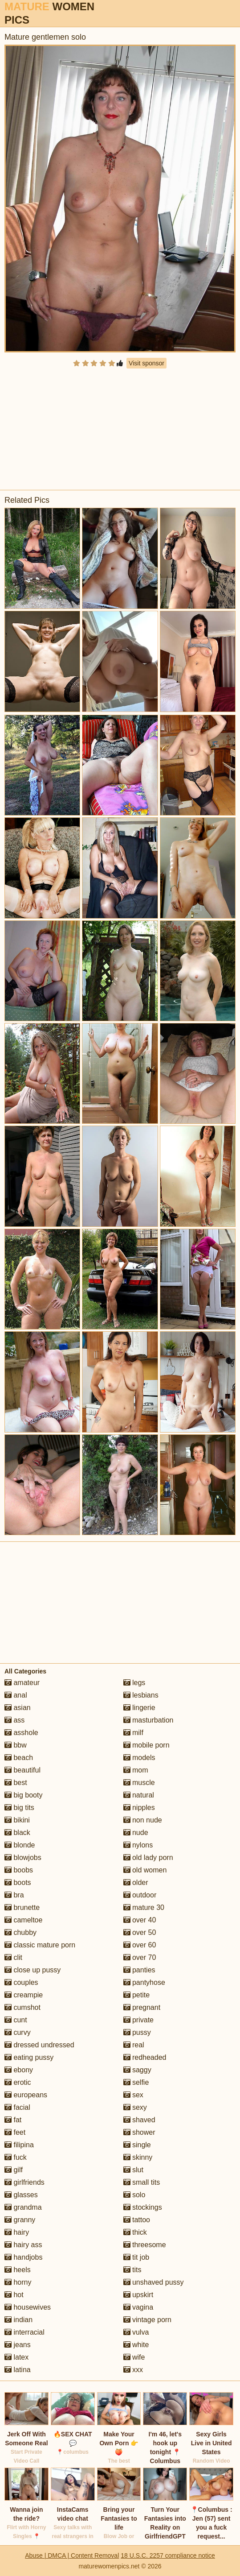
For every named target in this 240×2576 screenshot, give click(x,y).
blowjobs (22, 1857)
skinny (138, 2157)
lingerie (139, 1707)
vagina (138, 2307)
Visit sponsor (146, 363)
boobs (18, 1870)
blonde (19, 1845)
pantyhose (144, 1982)
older (135, 1882)
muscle (139, 1782)
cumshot (22, 2007)
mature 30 (143, 1907)
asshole (21, 1732)
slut (133, 2170)
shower (139, 2132)
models (139, 1757)
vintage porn (147, 2319)
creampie (23, 1995)
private (138, 2020)
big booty (23, 1795)
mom (135, 1770)
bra (14, 1895)
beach (18, 1757)
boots (17, 1882)
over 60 (139, 1945)
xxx (133, 2369)
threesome (144, 2245)
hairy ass (23, 2245)
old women (145, 1870)
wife (134, 2357)
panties (139, 1970)
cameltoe (23, 1920)
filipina (19, 2145)
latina (17, 2369)
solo (134, 2195)
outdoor (140, 1895)
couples (21, 1982)
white (136, 2344)
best (15, 1782)
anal (15, 1695)
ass (14, 1720)
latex (16, 2357)
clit (13, 1957)
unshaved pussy (153, 2282)
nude (135, 1832)
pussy (137, 2032)
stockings (142, 2207)
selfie (136, 2082)
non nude (142, 1820)
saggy (137, 2070)
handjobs (23, 2257)
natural (138, 1795)
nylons (138, 1845)
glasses (21, 2195)
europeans (25, 2095)
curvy (17, 2032)
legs (134, 1682)
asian (17, 1707)
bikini (17, 1820)
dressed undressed (39, 2045)
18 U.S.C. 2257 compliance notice (168, 2555)
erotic (17, 2082)
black (17, 1832)
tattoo (136, 2220)
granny (19, 2220)
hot (14, 2295)
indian (18, 2319)
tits (132, 2270)
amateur (22, 1682)
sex (133, 2095)
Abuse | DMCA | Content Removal (72, 2555)
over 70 (139, 1957)
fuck (15, 2157)
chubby (20, 1932)
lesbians (141, 1695)
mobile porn (146, 1745)
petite (136, 1995)
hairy (16, 2232)
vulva (136, 2332)
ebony (18, 2070)
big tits (19, 1807)
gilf (13, 2170)
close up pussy (32, 1970)
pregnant (142, 2007)
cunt (15, 2020)
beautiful (22, 1770)
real (133, 2045)
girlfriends (24, 2182)
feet (14, 2132)
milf (133, 1732)
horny (17, 2282)
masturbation (148, 1720)
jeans (17, 2344)
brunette (22, 1907)
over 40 (139, 1920)
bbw (15, 1745)
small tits (141, 2182)
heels (17, 2270)
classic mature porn (39, 1945)
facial (17, 2107)
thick (135, 2232)
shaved (139, 2120)
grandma (23, 2207)
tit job (136, 2257)
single (137, 2145)
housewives (27, 2307)
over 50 (139, 1932)
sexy (135, 2107)
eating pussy (28, 2057)
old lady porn (148, 1857)
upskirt (138, 2295)
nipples (139, 1807)
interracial (24, 2332)
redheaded (145, 2057)
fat (12, 2120)
